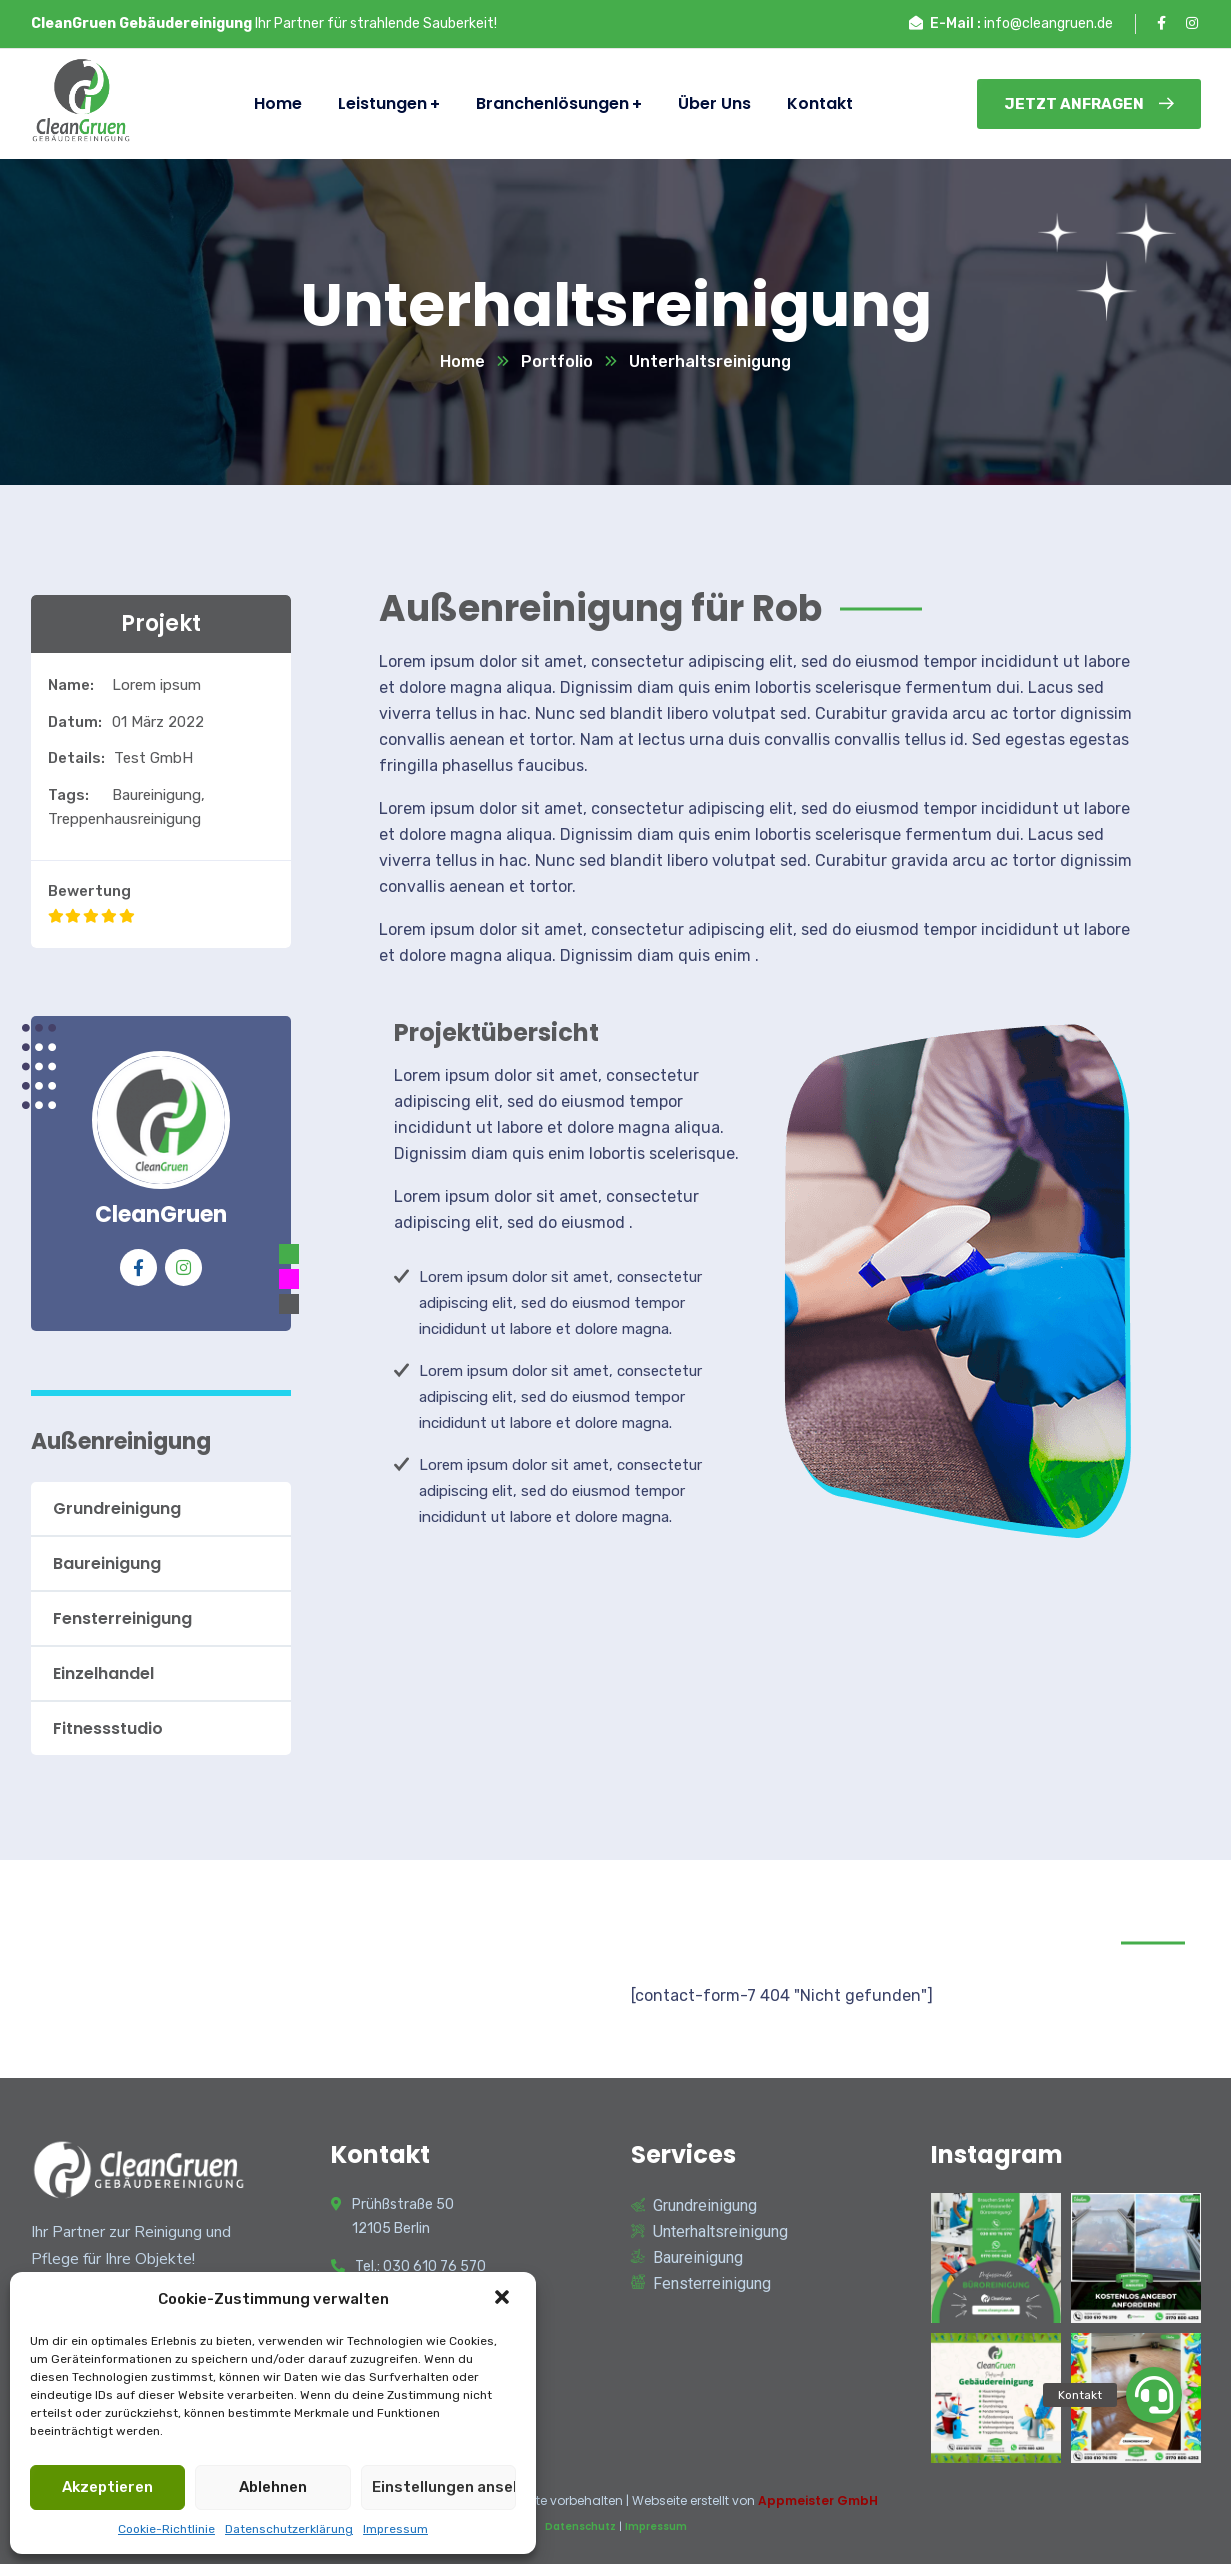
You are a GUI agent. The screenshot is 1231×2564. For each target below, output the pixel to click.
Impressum (395, 2529)
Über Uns (714, 103)
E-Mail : (955, 23)
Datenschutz (580, 2526)
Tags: (68, 795)
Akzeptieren (107, 2487)
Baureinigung (107, 1563)
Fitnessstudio (108, 1728)
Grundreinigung (117, 1508)
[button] (504, 2299)
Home (462, 361)
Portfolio (557, 361)
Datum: (75, 722)
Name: (71, 685)
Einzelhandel (103, 1673)
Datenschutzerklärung (289, 2529)
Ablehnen (273, 2487)
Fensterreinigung (122, 1618)
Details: (76, 758)
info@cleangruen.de (1048, 23)
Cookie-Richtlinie (166, 2529)
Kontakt (820, 103)
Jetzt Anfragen (1089, 104)
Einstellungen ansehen (444, 2487)
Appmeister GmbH (818, 2500)
